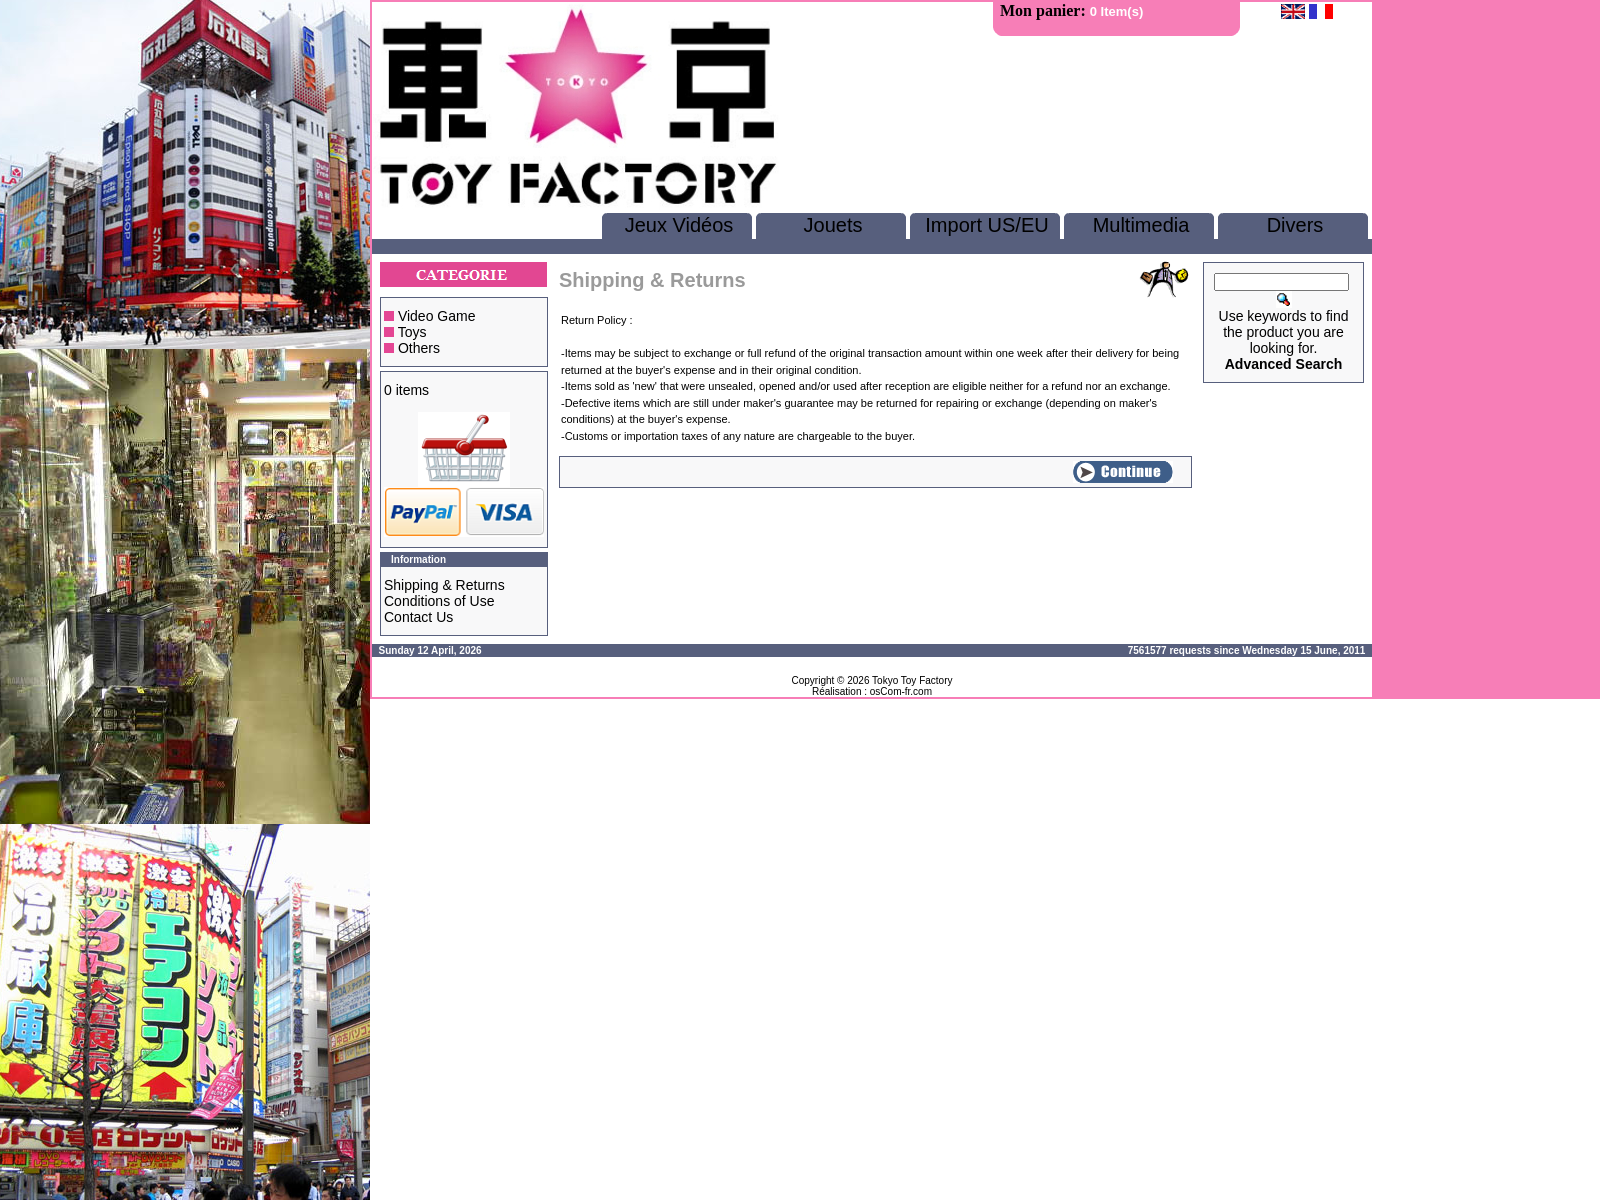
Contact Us (418, 617)
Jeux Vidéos (679, 225)
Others (419, 348)
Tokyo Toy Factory (912, 680)
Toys (412, 332)
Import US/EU (986, 225)
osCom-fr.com (901, 691)
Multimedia (1141, 225)
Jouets (833, 225)
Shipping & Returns (444, 585)
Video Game (437, 316)
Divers (1295, 225)
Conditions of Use (439, 601)
